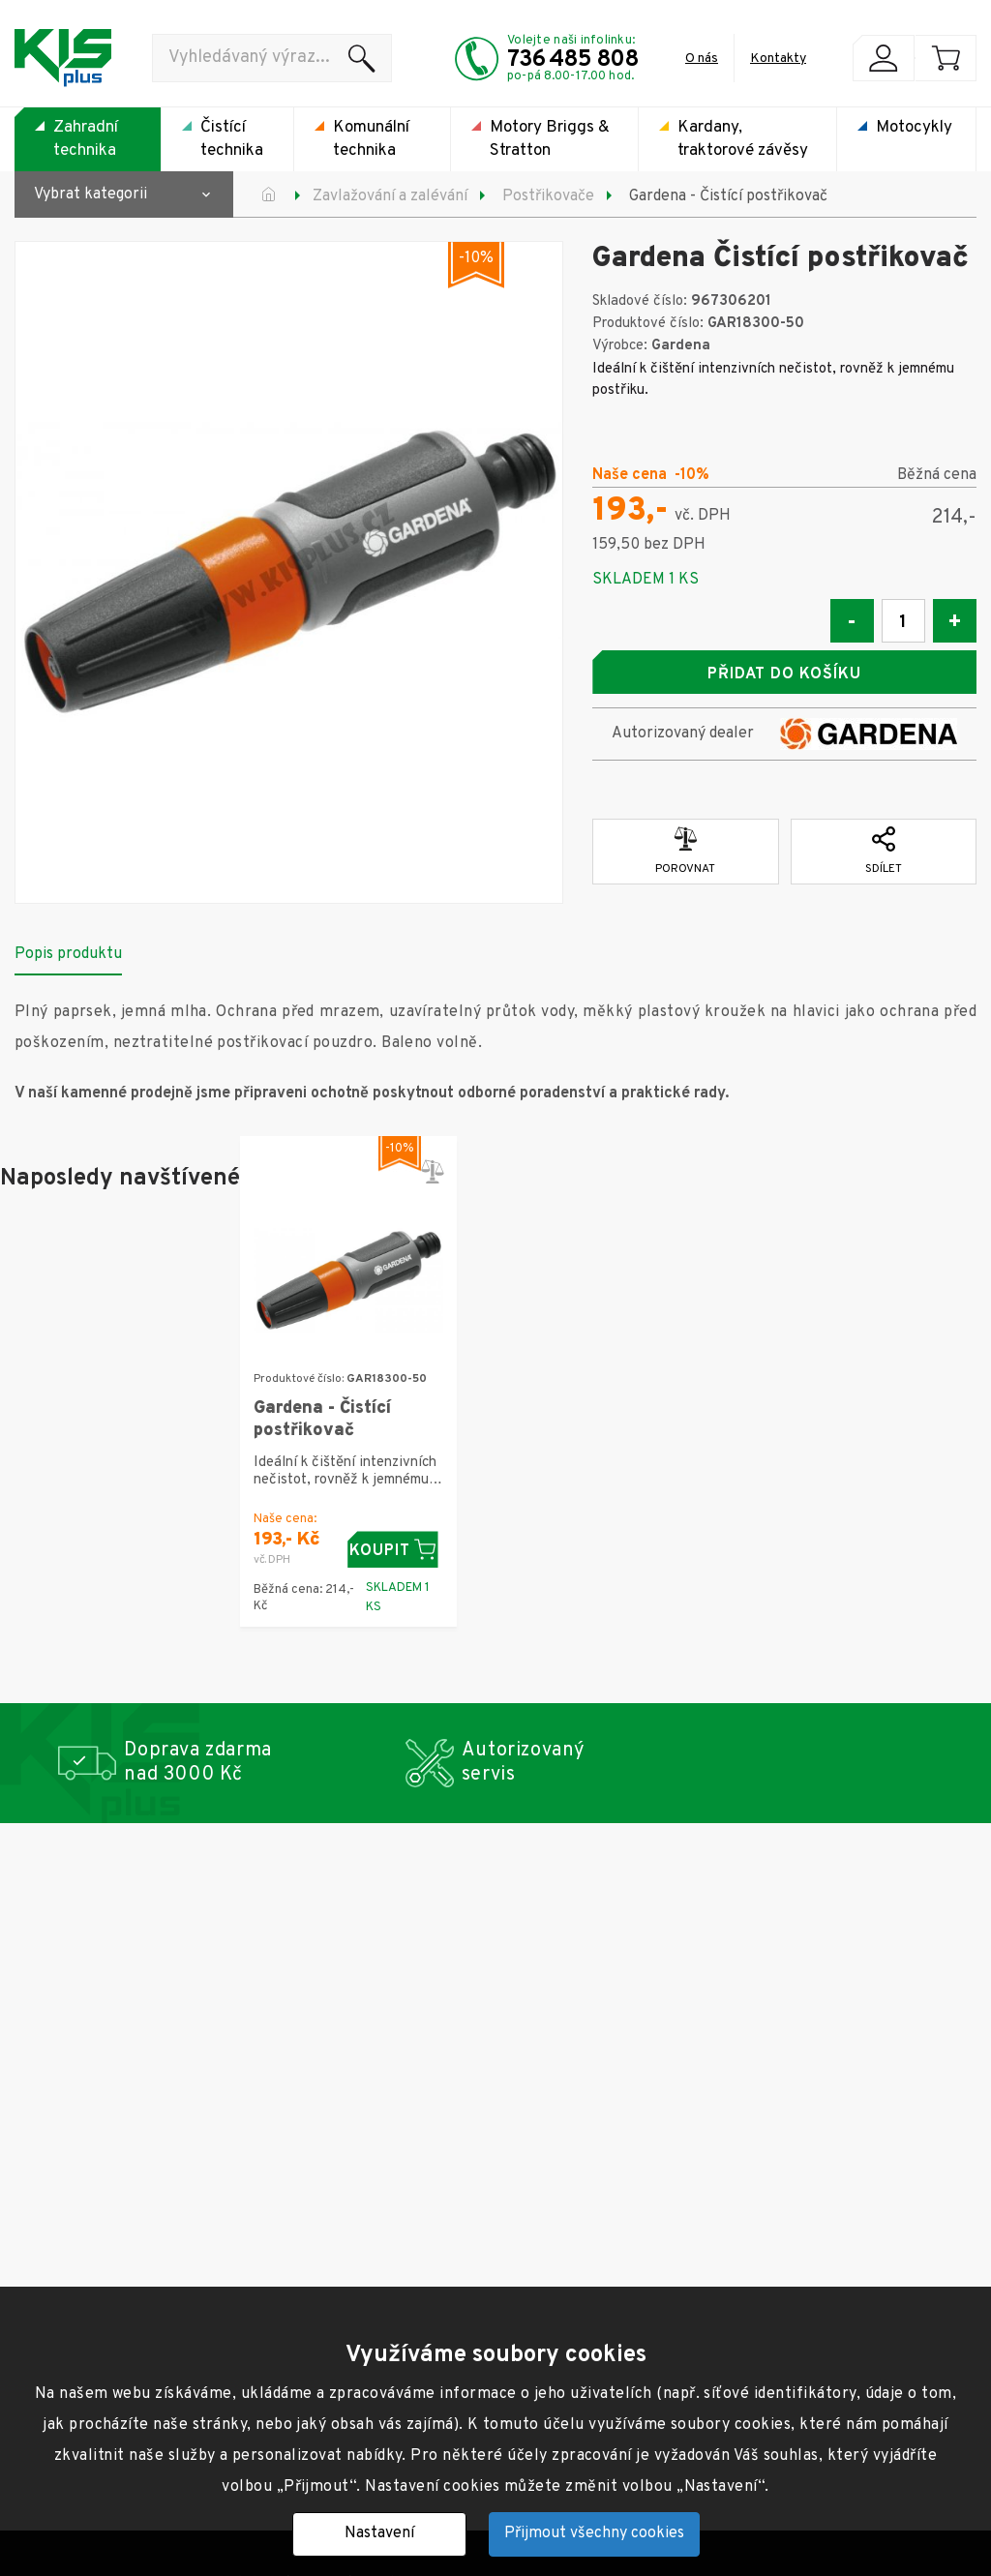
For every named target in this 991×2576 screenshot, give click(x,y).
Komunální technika (371, 139)
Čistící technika (231, 139)
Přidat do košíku (783, 674)
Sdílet (883, 850)
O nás (701, 58)
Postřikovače (548, 196)
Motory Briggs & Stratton (550, 139)
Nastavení (379, 2533)
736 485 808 (573, 60)
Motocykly (914, 127)
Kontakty (778, 58)
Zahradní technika (85, 139)
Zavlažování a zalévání (390, 196)
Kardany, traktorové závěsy (742, 139)
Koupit (395, 1550)
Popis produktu (68, 953)
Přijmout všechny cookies (594, 2533)
